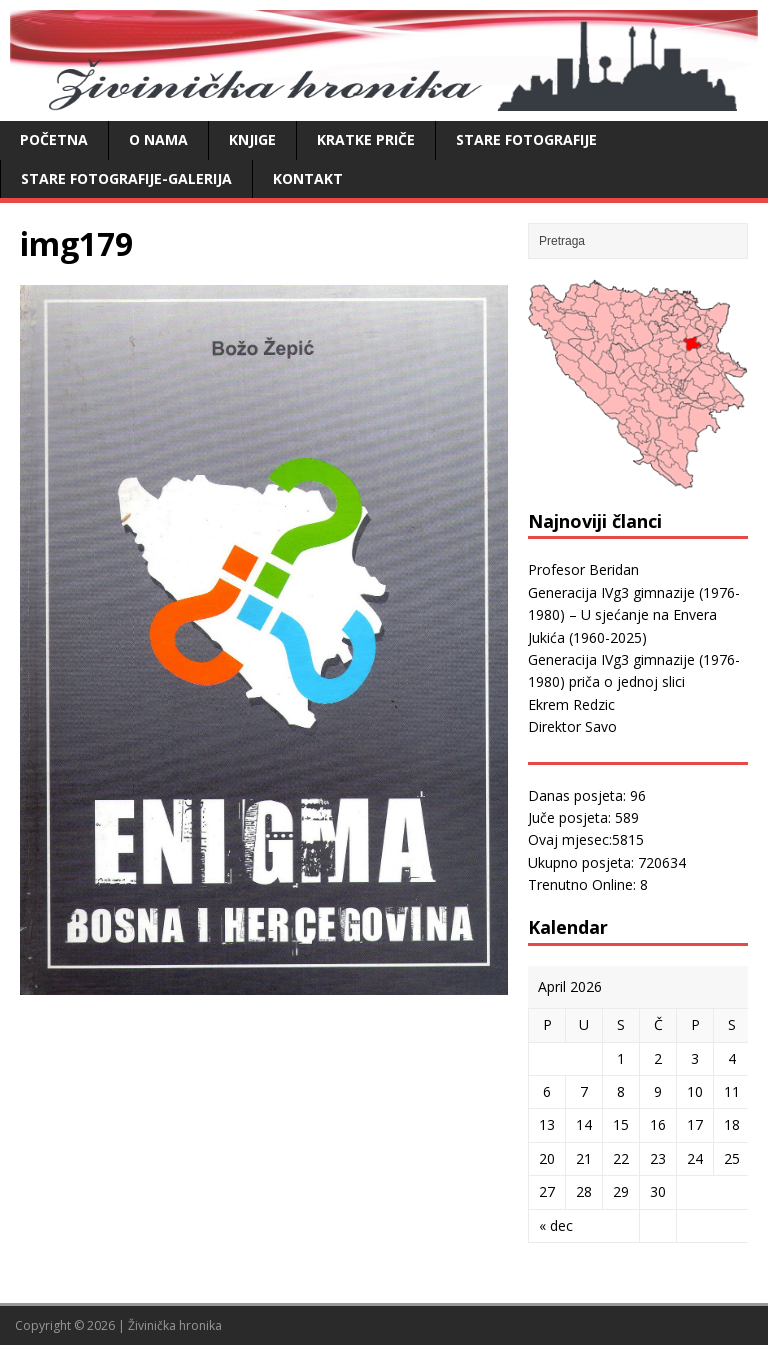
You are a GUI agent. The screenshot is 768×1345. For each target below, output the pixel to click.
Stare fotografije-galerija (126, 178)
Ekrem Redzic (571, 704)
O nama (158, 139)
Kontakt (308, 178)
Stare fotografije (526, 139)
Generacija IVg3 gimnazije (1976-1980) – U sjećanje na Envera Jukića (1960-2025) (634, 615)
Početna (54, 139)
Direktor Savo (572, 726)
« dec (556, 1225)
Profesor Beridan (583, 569)
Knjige (252, 139)
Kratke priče (366, 139)
